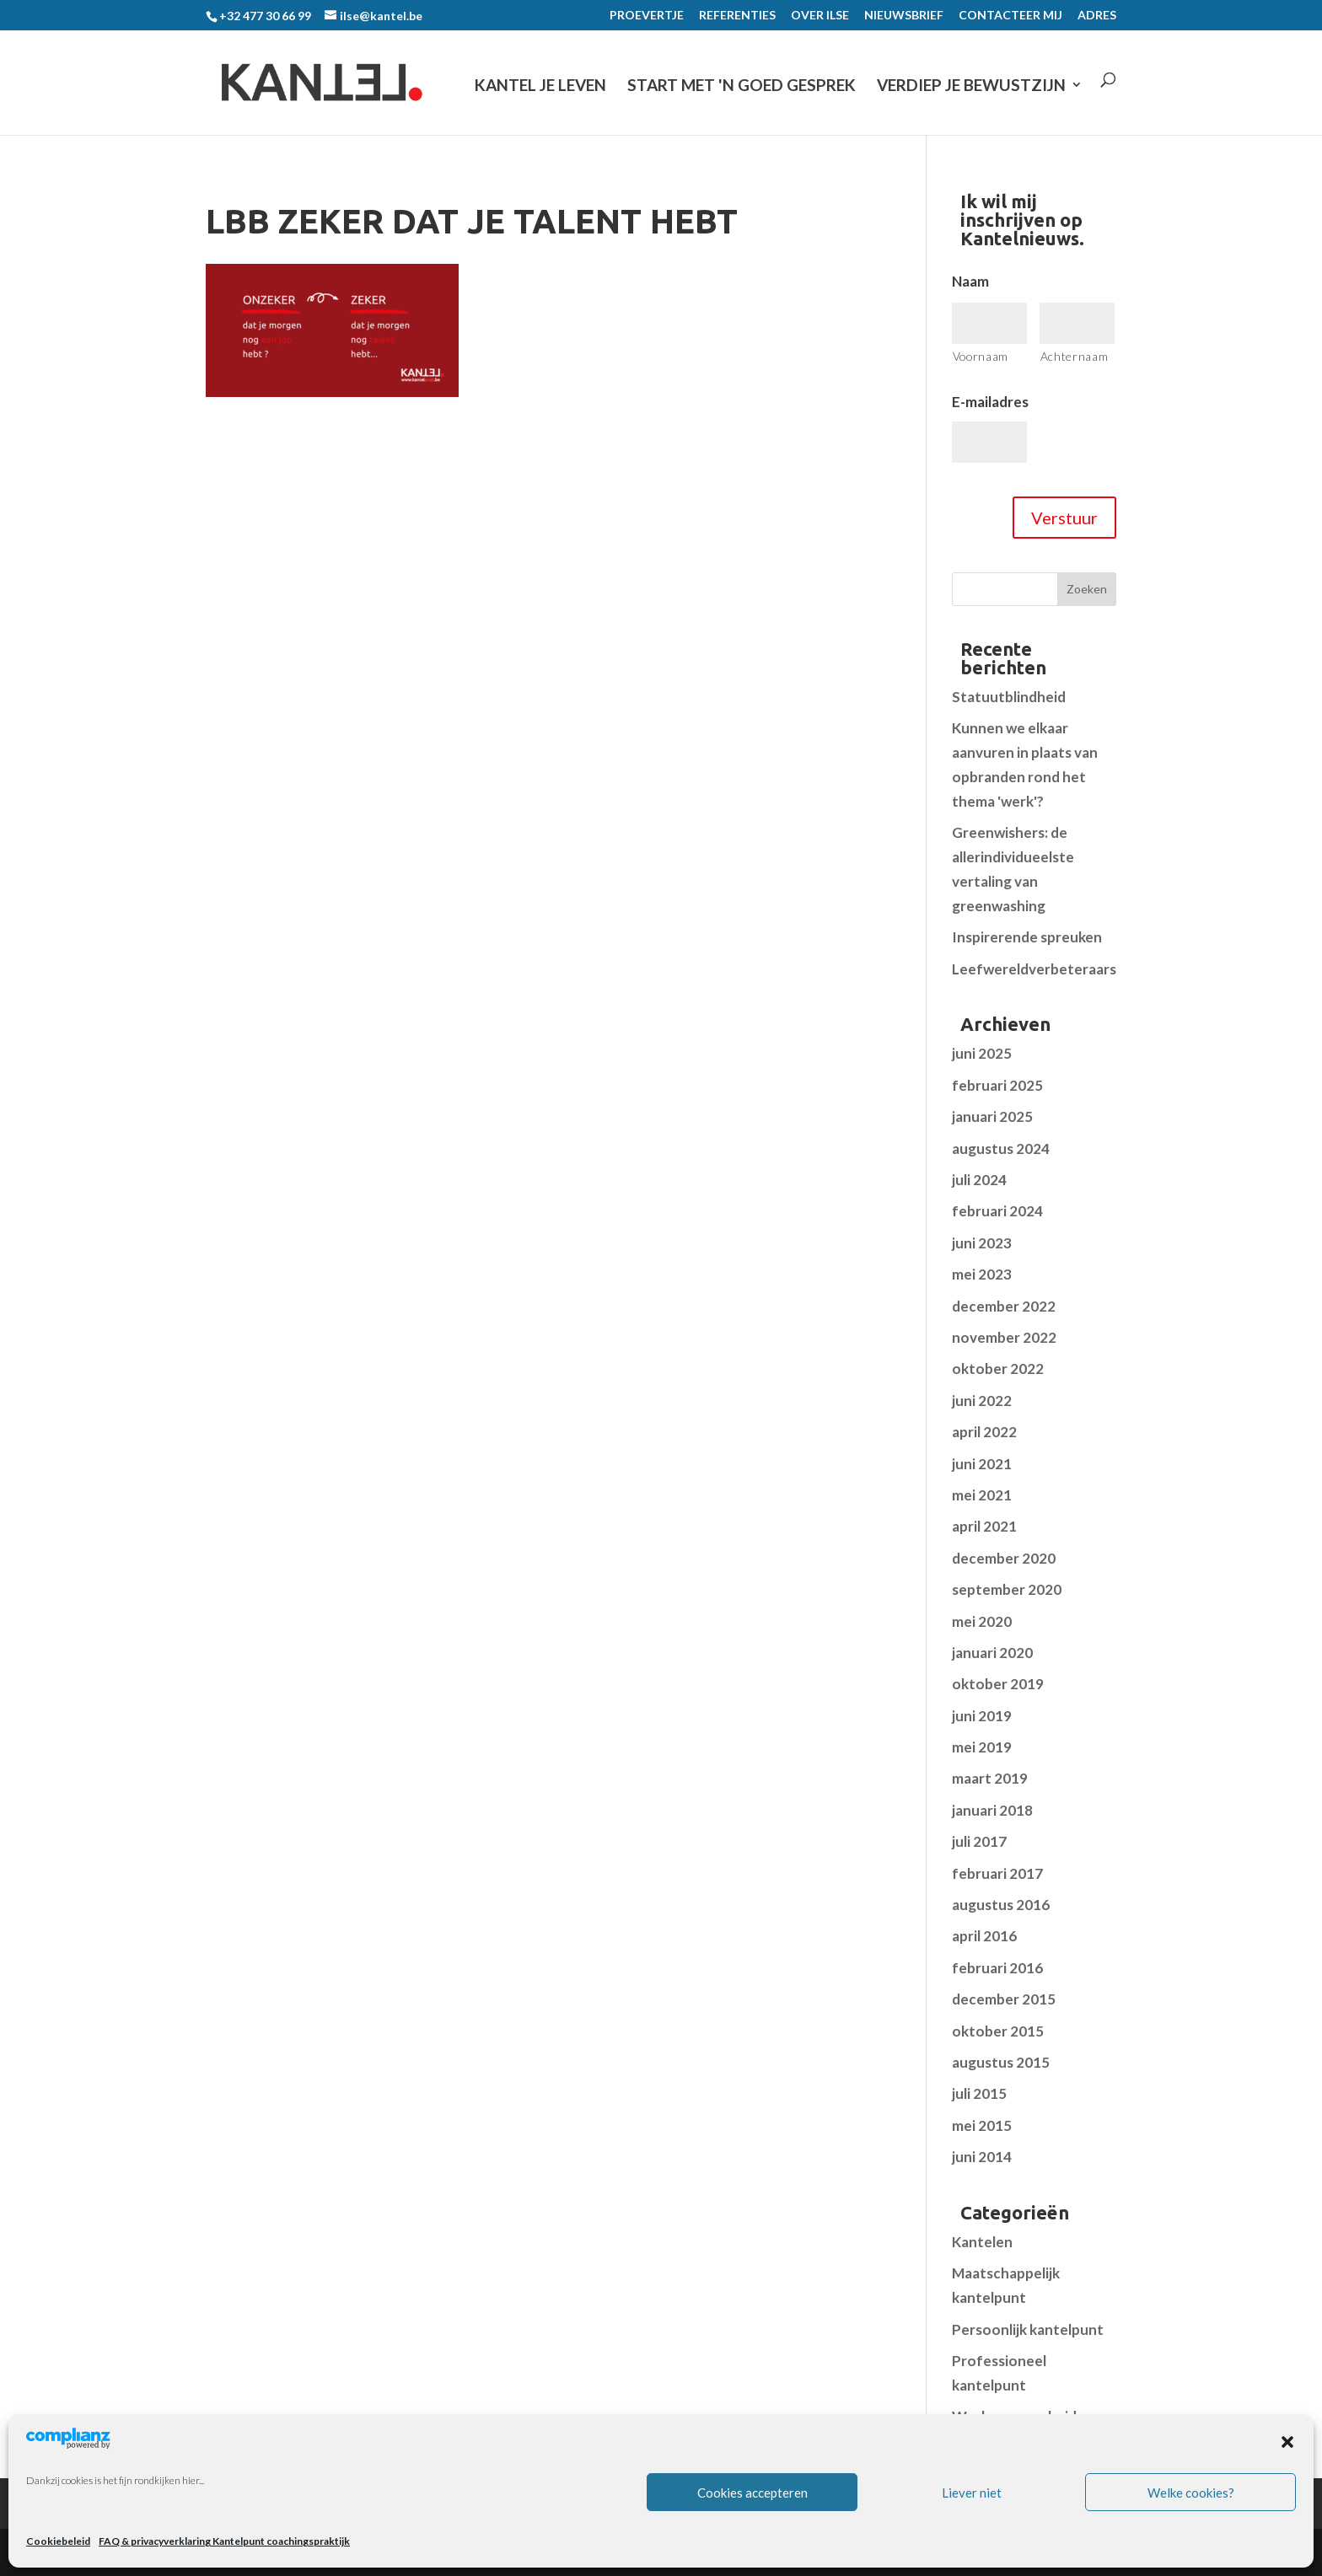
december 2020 (1004, 1558)
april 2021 (984, 1526)
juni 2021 (982, 1464)
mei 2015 (982, 2125)
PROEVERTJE (647, 15)
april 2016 (984, 1936)
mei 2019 (982, 1747)
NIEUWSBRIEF (903, 15)
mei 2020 (982, 1621)
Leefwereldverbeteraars (1034, 969)
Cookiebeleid (58, 2541)
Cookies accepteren (752, 2492)
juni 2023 (982, 1243)
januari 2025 (992, 1116)
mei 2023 (982, 1274)
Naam (970, 281)
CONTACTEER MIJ (1010, 15)
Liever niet (972, 2492)
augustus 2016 (1001, 1904)
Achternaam (1074, 356)
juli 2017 (979, 1841)
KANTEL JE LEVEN (540, 85)
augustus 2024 (1001, 1148)
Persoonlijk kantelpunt (1028, 2329)
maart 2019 (990, 1778)
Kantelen (982, 2242)
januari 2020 (992, 1652)
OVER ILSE (820, 15)
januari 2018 (992, 1810)
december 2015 (1004, 1999)
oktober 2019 (998, 1684)
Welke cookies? (1190, 2492)
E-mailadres (990, 402)
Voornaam (980, 356)
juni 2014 (982, 2156)
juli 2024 (979, 1180)
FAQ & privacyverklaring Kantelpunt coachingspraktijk (224, 2541)
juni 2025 (982, 1053)
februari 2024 (997, 1211)
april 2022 (984, 1432)
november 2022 (1004, 1337)
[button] (1287, 2442)
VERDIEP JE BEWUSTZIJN (971, 85)
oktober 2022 (998, 1368)
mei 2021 (982, 1495)
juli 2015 (979, 2093)
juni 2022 (982, 1400)
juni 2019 (982, 1716)
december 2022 (1004, 1306)
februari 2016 (997, 1968)
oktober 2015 (998, 2031)
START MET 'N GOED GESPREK (741, 85)
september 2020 (1006, 1589)
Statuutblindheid (1009, 697)
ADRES (1096, 15)
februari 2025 (997, 1085)
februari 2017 (997, 1873)
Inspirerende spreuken (1027, 937)
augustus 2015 (1001, 2062)
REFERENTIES (737, 15)
